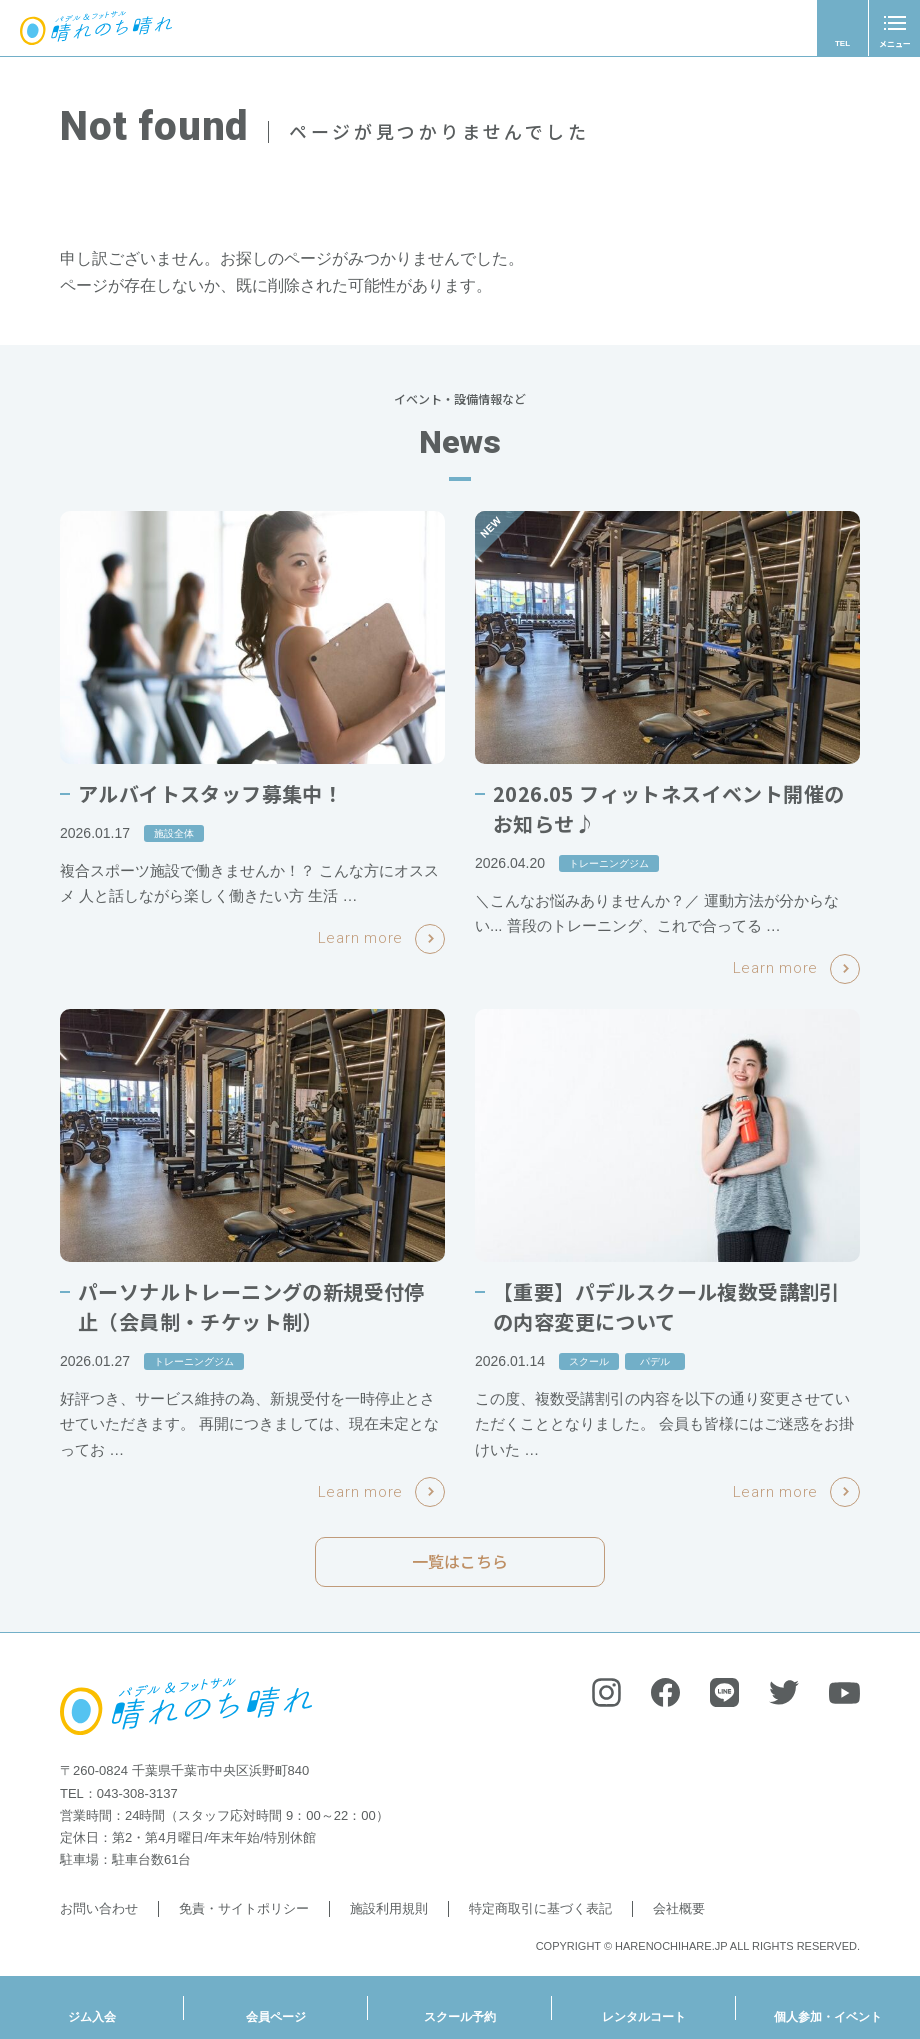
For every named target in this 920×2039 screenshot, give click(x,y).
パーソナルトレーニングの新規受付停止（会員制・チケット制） (251, 1306)
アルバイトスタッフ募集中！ (210, 793)
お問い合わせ (99, 1908)
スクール (589, 1361)
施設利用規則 (389, 1908)
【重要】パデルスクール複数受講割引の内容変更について (666, 1306)
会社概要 (679, 1908)
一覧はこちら (460, 1569)
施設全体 (174, 833)
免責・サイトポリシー (244, 1908)
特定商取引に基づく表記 (540, 1908)
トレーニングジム (609, 863)
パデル (655, 1361)
